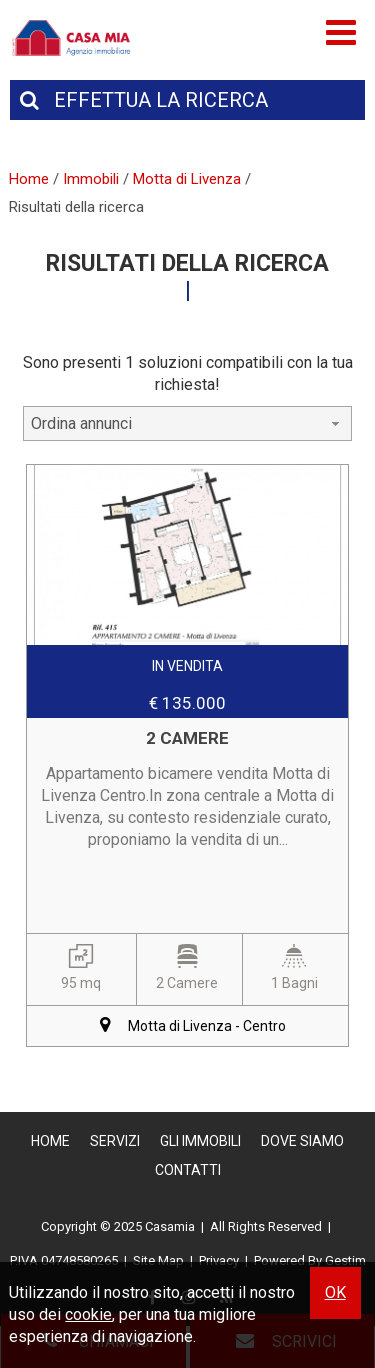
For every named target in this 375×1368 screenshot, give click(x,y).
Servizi (115, 1141)
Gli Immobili (200, 1141)
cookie (88, 1314)
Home (50, 1141)
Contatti (188, 1170)
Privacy (219, 1260)
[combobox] (188, 423)
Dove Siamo (302, 1141)
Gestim (345, 1260)
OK (335, 1292)
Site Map (158, 1260)
